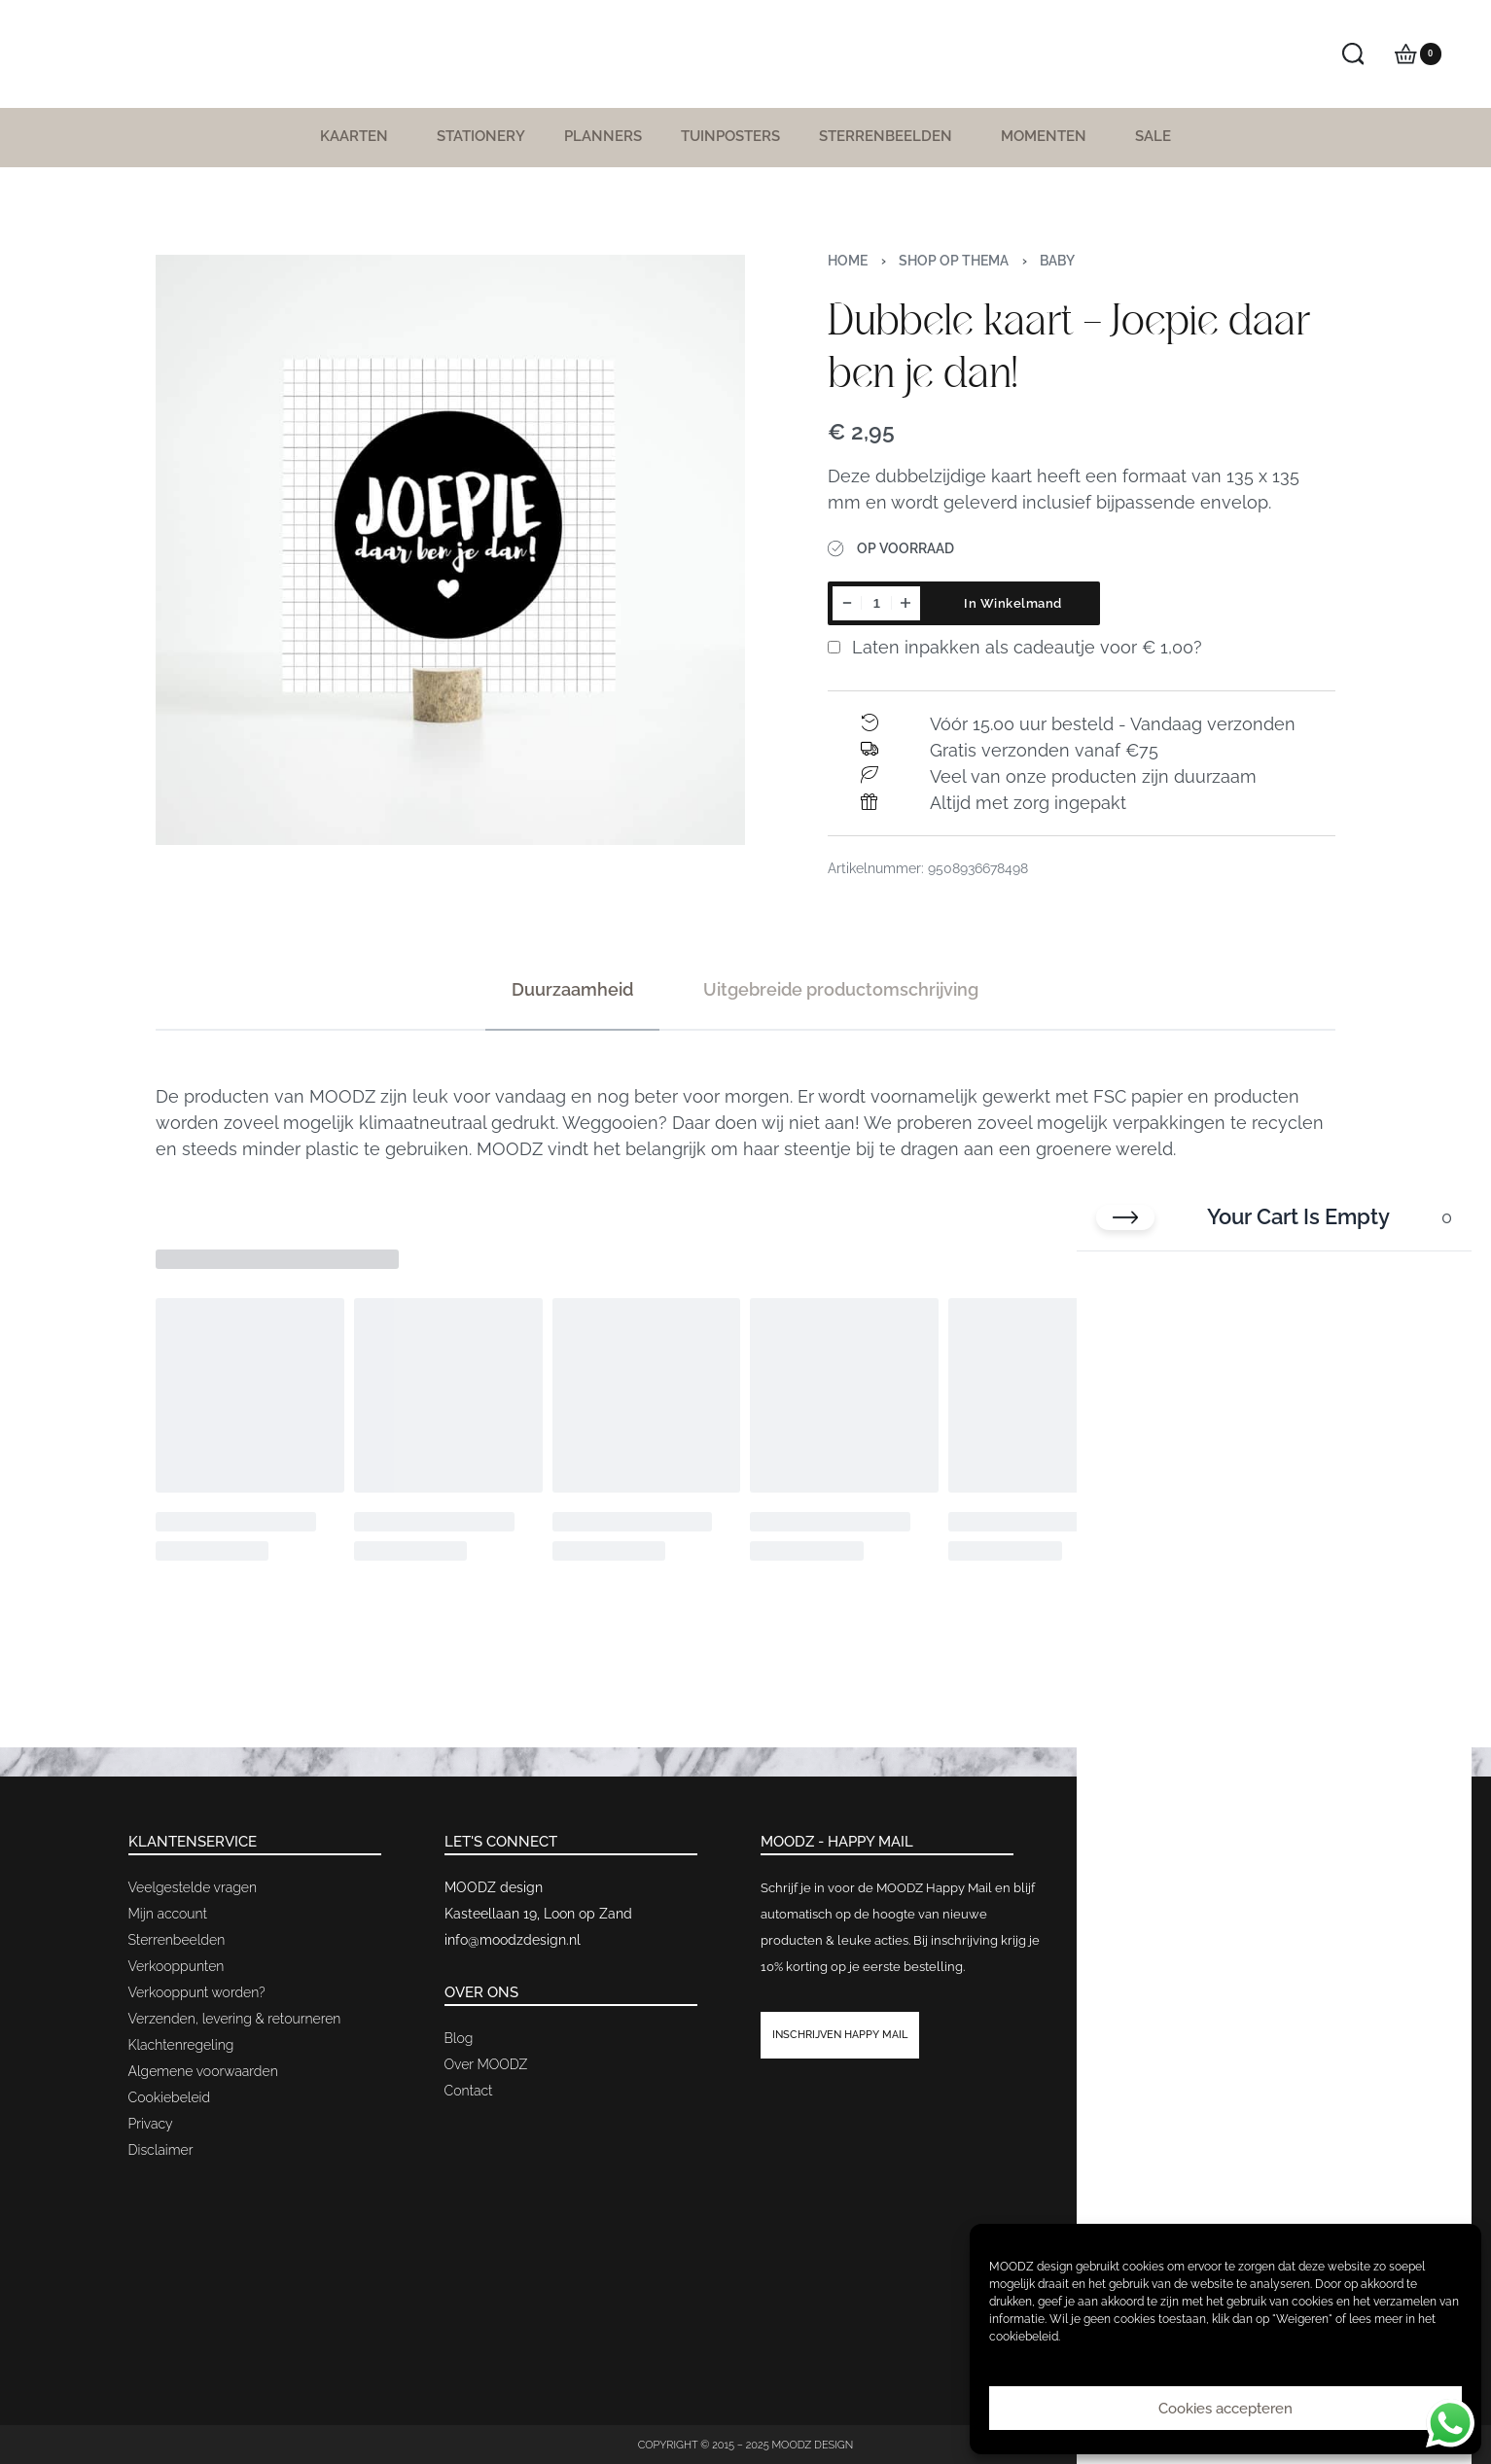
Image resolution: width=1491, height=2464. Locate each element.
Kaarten (359, 136)
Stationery (481, 136)
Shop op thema (954, 260)
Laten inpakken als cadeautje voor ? (1015, 647)
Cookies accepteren (1225, 2408)
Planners (603, 136)
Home (848, 260)
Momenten (1048, 136)
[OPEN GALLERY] (451, 550)
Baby (1057, 260)
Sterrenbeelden (890, 136)
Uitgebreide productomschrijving (840, 989)
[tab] (572, 989)
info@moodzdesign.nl (512, 1940)
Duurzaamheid (572, 989)
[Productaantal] (876, 603)
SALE (1153, 136)
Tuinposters (730, 136)
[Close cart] (1125, 1217)
